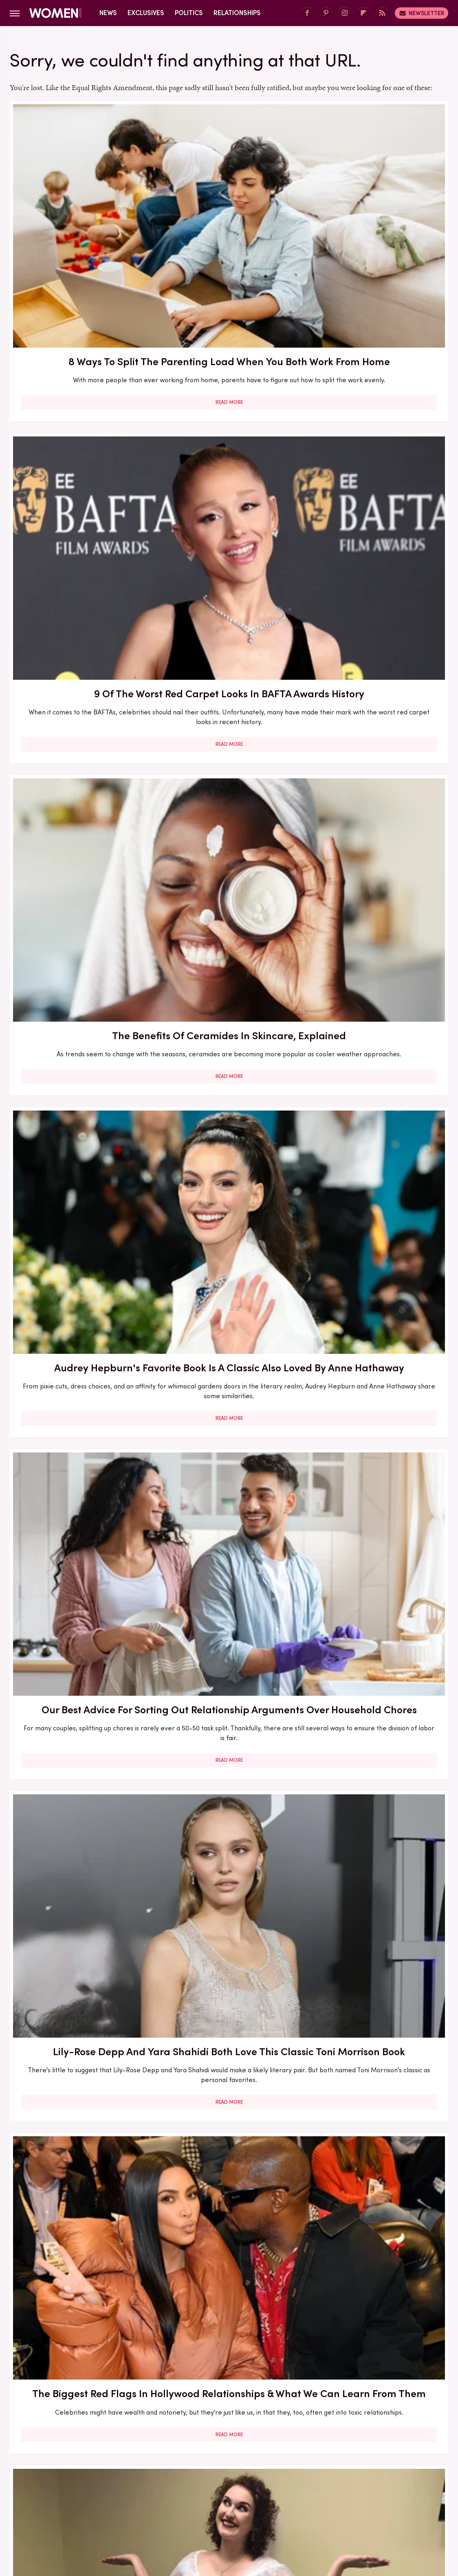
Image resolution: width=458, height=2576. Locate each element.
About (200, 2435)
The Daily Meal (242, 2508)
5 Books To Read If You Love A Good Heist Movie (228, 1109)
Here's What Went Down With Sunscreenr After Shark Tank (377, 890)
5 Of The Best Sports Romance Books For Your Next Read (229, 1334)
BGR (50, 2489)
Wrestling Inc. (399, 2508)
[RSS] (382, 13)
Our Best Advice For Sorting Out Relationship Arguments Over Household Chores (228, 433)
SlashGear (126, 2508)
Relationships (237, 13)
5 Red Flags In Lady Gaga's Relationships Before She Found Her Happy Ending (79, 1574)
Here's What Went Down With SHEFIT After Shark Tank (377, 1567)
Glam (316, 2489)
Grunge (344, 2489)
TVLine (361, 2508)
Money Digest (258, 2498)
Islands (124, 2498)
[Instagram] (345, 13)
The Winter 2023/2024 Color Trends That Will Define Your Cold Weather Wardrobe (378, 1341)
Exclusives (146, 13)
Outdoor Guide (348, 2498)
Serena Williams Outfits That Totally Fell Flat (229, 1791)
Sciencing (52, 2508)
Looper (185, 2498)
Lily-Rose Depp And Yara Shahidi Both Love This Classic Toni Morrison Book (378, 433)
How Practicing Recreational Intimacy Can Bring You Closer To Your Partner (79, 1806)
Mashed (217, 2498)
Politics (189, 13)
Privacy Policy (244, 2435)
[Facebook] (307, 13)
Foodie (187, 2489)
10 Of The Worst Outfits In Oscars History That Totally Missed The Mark (80, 2263)
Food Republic (226, 2489)
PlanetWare (396, 2498)
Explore (157, 2489)
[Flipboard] (363, 13)
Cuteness (123, 2489)
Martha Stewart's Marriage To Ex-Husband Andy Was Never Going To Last (378, 2270)
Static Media (180, 2450)
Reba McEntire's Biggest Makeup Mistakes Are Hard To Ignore (229, 1567)
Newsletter (421, 13)
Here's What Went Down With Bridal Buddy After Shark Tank (228, 658)
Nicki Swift (303, 2498)
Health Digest (384, 2489)
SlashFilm (89, 2508)
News (108, 13)
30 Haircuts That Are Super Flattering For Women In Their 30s (80, 1117)
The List (285, 2508)
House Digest (55, 2498)
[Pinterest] (326, 13)
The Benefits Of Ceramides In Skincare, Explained (378, 208)
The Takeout (323, 2508)
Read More (79, 293)
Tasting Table (191, 2508)
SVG (157, 2508)
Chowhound (83, 2489)
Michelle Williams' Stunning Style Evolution (378, 2023)
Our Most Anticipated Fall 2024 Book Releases (80, 882)
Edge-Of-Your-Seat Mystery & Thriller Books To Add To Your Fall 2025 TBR (228, 2270)
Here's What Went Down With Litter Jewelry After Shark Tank (377, 1117)
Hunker (95, 2498)
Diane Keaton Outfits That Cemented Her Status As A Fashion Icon (378, 1799)
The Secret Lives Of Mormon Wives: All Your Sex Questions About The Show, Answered (80, 1341)
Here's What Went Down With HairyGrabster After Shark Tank (378, 658)
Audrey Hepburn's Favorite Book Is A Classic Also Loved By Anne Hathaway (79, 433)
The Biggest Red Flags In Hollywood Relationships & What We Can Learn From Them (79, 665)
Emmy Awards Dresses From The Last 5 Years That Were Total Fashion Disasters (229, 2038)
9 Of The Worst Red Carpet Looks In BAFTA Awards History (229, 208)
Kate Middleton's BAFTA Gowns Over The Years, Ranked (79, 2031)
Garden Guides (277, 2489)
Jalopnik (154, 2498)
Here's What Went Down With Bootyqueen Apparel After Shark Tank (228, 890)
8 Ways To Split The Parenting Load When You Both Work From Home (79, 208)
